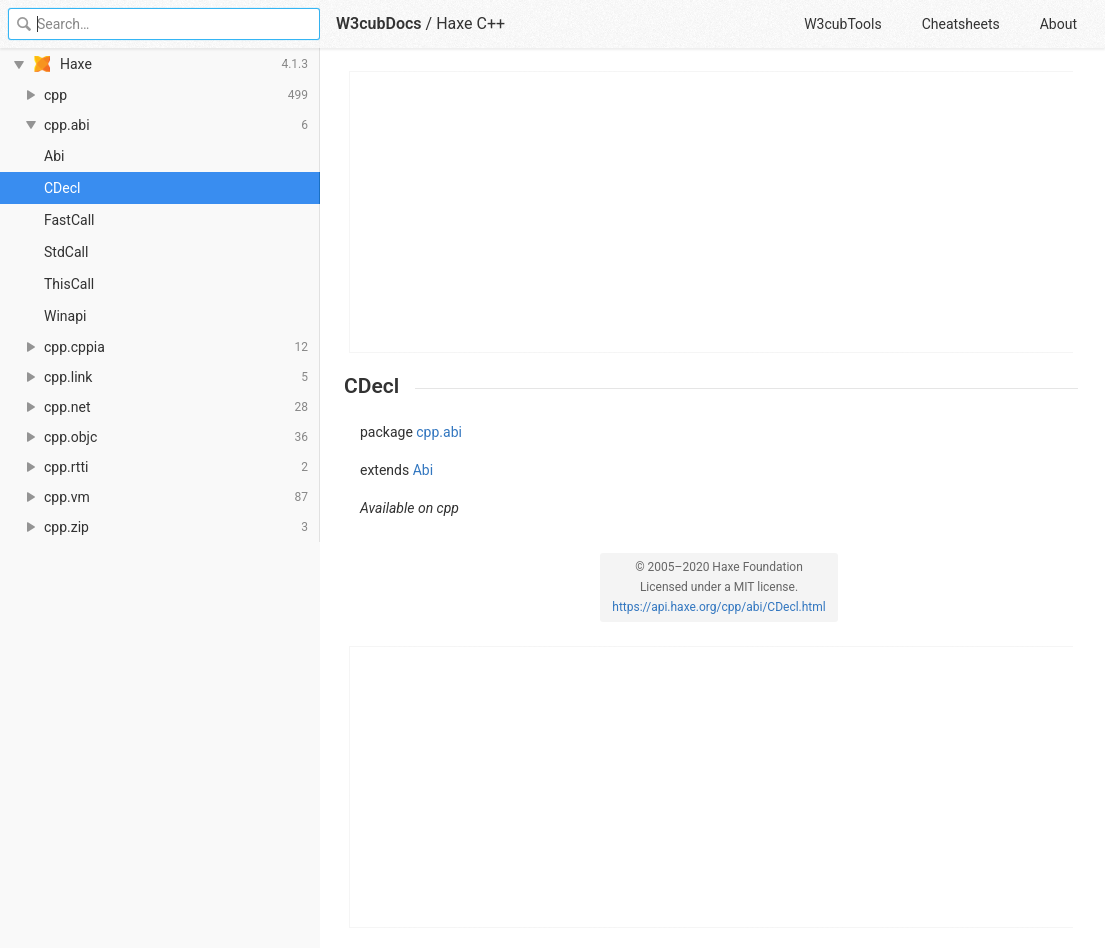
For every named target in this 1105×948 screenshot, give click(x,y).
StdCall (66, 252)
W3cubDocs (379, 23)
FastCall (69, 220)
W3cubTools (842, 24)
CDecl (62, 188)
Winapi (65, 316)
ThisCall (69, 284)
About (1058, 24)
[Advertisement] (712, 212)
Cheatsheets (961, 24)
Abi (54, 156)
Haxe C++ (470, 23)
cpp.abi (439, 432)
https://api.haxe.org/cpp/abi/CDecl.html (718, 607)
